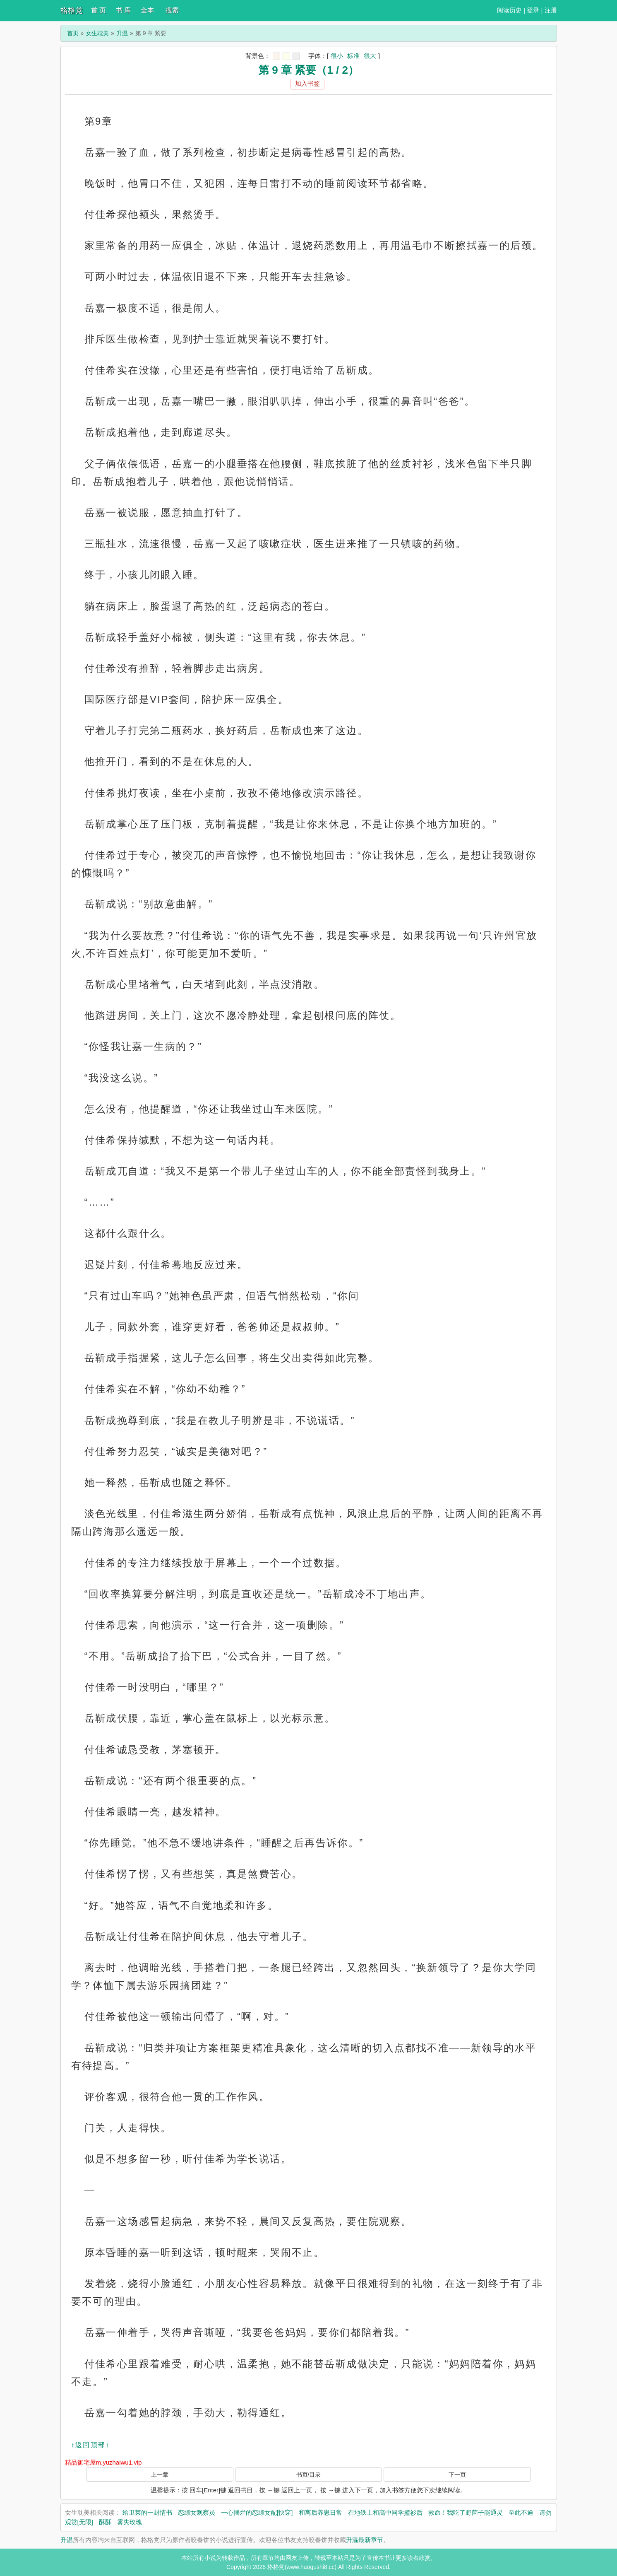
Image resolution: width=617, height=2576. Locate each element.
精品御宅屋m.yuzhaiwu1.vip (103, 2462)
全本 (147, 10)
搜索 (172, 10)
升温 (122, 33)
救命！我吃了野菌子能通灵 (465, 2512)
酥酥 (105, 2521)
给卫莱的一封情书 (147, 2512)
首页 (73, 33)
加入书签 (307, 83)
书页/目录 (308, 2474)
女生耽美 (97, 33)
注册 (551, 10)
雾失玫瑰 (129, 2521)
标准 (353, 55)
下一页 (457, 2474)
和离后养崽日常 (320, 2512)
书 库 (123, 10)
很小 (337, 55)
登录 (533, 10)
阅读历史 (509, 10)
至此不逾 (521, 2512)
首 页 (98, 10)
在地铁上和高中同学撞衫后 (385, 2512)
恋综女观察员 (196, 2512)
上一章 (159, 2474)
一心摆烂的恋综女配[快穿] (257, 2512)
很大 (370, 55)
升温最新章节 (364, 2539)
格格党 (71, 10)
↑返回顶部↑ (90, 2444)
